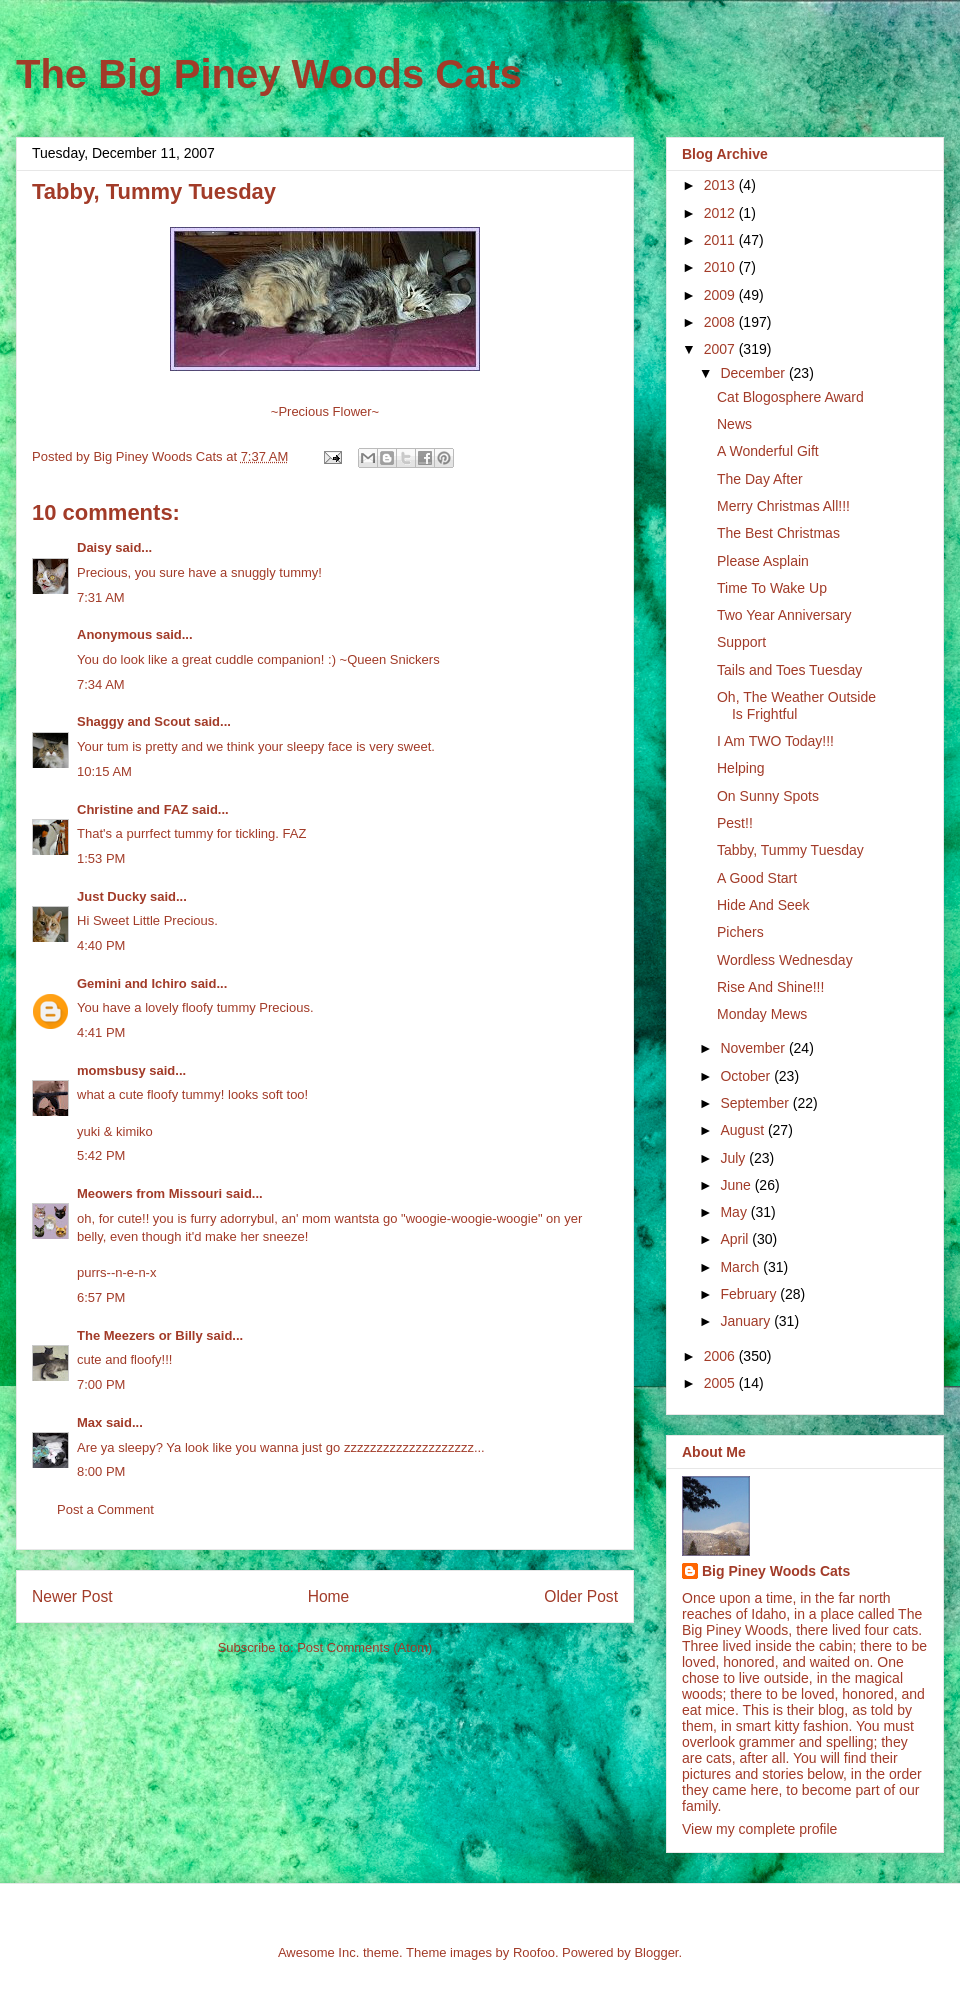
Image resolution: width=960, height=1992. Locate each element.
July (734, 1158)
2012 (721, 213)
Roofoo (534, 1952)
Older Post (581, 1596)
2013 (721, 185)
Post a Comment (105, 1509)
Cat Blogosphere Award (790, 397)
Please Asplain (763, 561)
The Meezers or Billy (140, 1335)
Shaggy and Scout (133, 721)
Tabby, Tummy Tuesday (790, 850)
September (756, 1103)
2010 (721, 267)
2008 (721, 322)
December (754, 373)
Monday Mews (762, 1014)
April (736, 1239)
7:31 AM (101, 597)
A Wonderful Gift (768, 451)
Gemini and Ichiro (132, 983)
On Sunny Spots (768, 796)
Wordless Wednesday (785, 960)
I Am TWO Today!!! (775, 741)
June (737, 1185)
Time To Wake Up (772, 588)
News (734, 424)
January (747, 1321)
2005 (721, 1383)
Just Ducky (111, 896)
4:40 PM (101, 945)
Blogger (656, 1952)
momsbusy (111, 1070)
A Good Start (757, 878)
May (735, 1212)
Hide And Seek (763, 905)
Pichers (740, 932)
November (754, 1048)
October (747, 1076)
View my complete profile (759, 1829)
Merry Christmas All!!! (783, 506)
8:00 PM (101, 1471)
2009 (721, 295)
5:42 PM (101, 1155)
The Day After (760, 479)
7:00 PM (101, 1384)
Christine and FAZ (132, 809)
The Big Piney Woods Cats (269, 74)
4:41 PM (101, 1032)
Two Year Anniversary (784, 615)
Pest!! (735, 823)
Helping (740, 768)
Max (89, 1422)
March (741, 1267)
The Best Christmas (778, 533)
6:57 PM (101, 1297)
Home (329, 1596)
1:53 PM (101, 858)
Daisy (94, 547)
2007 (721, 349)
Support (741, 642)
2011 (721, 240)
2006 (721, 1356)
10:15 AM (104, 771)
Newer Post (72, 1596)
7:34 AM (101, 684)
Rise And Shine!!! (770, 987)
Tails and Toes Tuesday (789, 670)
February (750, 1294)
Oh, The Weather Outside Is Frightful (796, 705)
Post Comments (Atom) (364, 1647)
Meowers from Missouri (149, 1193)
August (743, 1130)
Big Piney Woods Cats (776, 1571)
